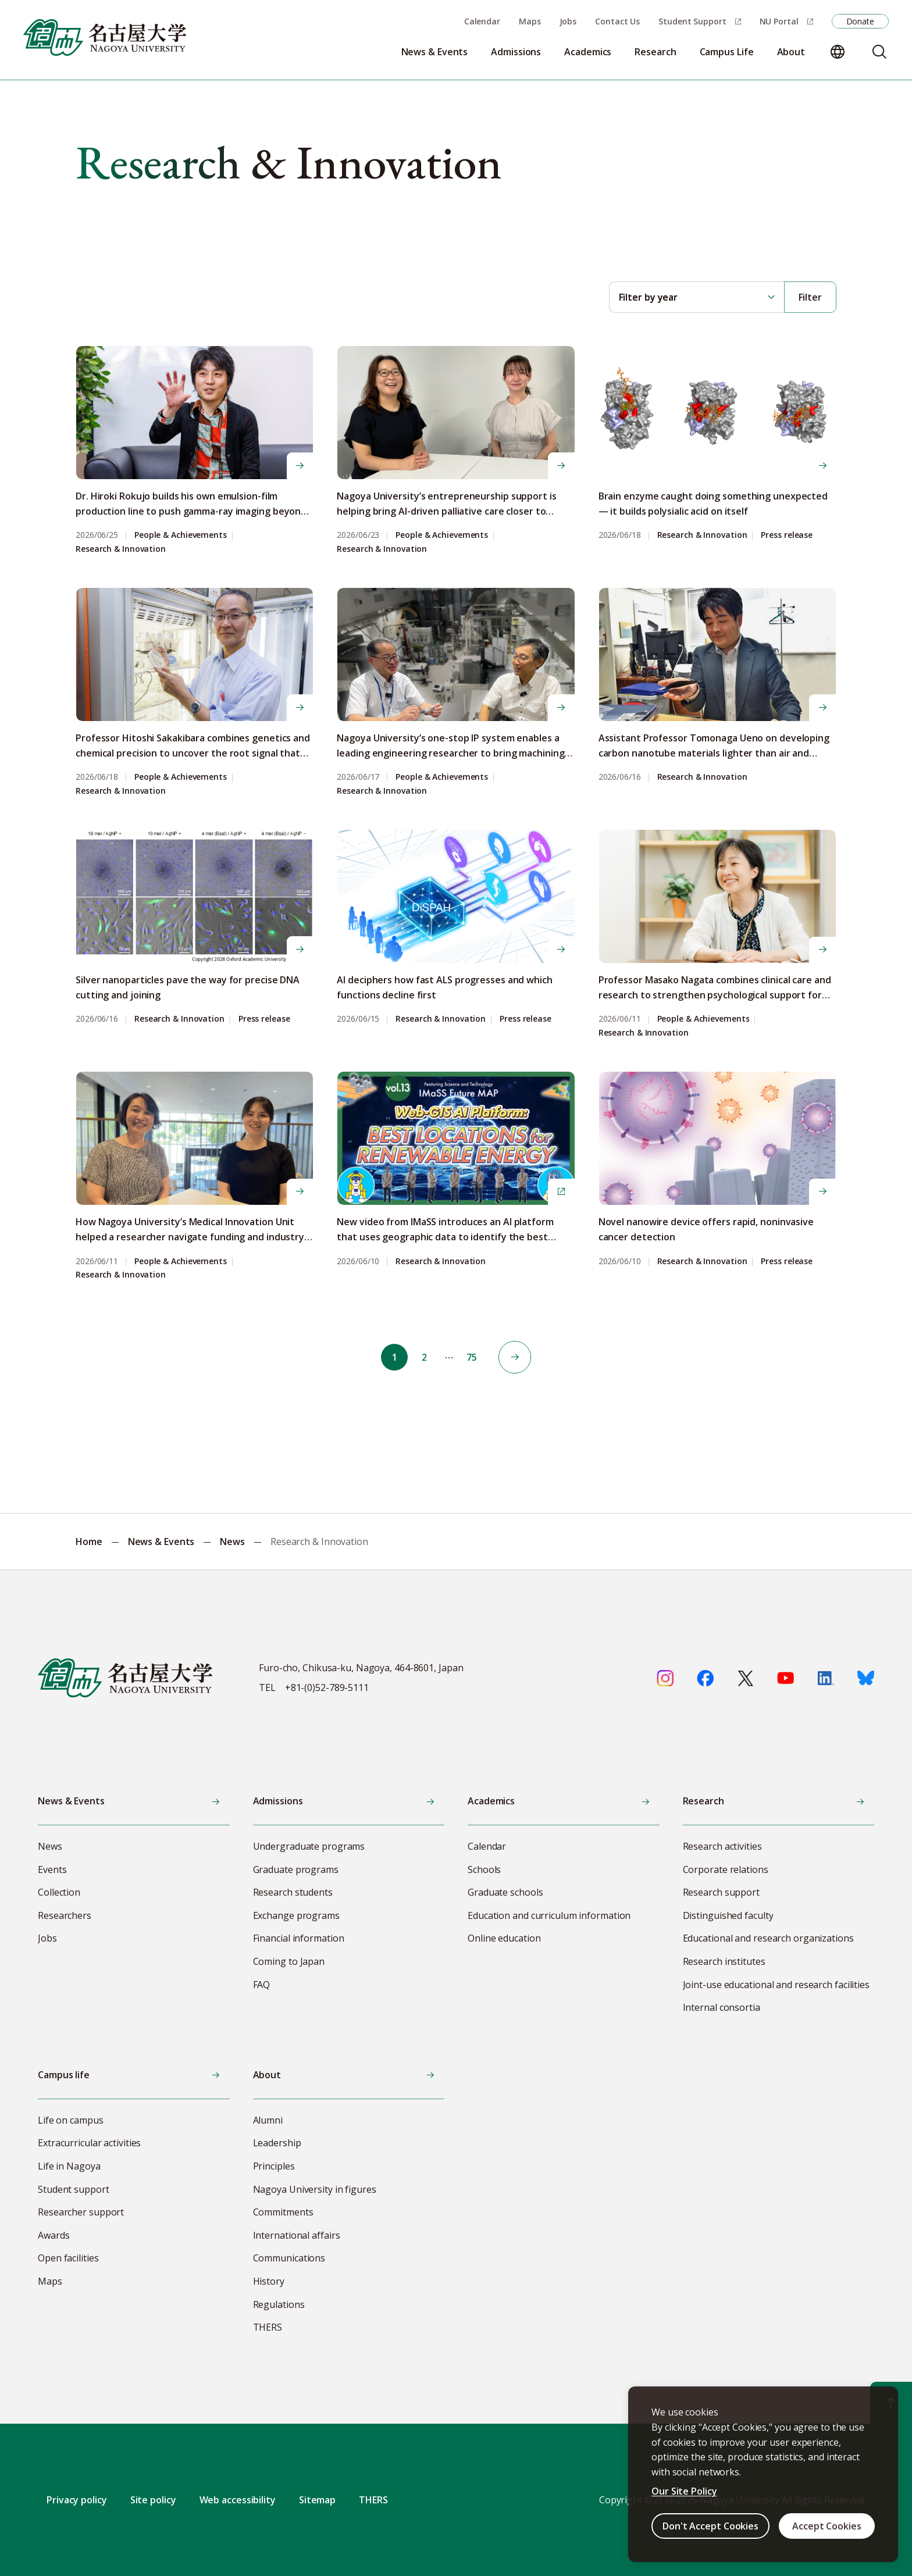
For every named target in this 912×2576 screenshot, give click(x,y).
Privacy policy (77, 2499)
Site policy (153, 2499)
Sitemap (317, 2499)
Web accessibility (238, 2499)
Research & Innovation (121, 549)
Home (89, 1541)
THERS (373, 2499)
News (232, 1541)
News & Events (161, 1541)
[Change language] (837, 51)
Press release (787, 535)
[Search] (879, 51)
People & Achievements (180, 535)
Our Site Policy (684, 2491)
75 (474, 1357)
